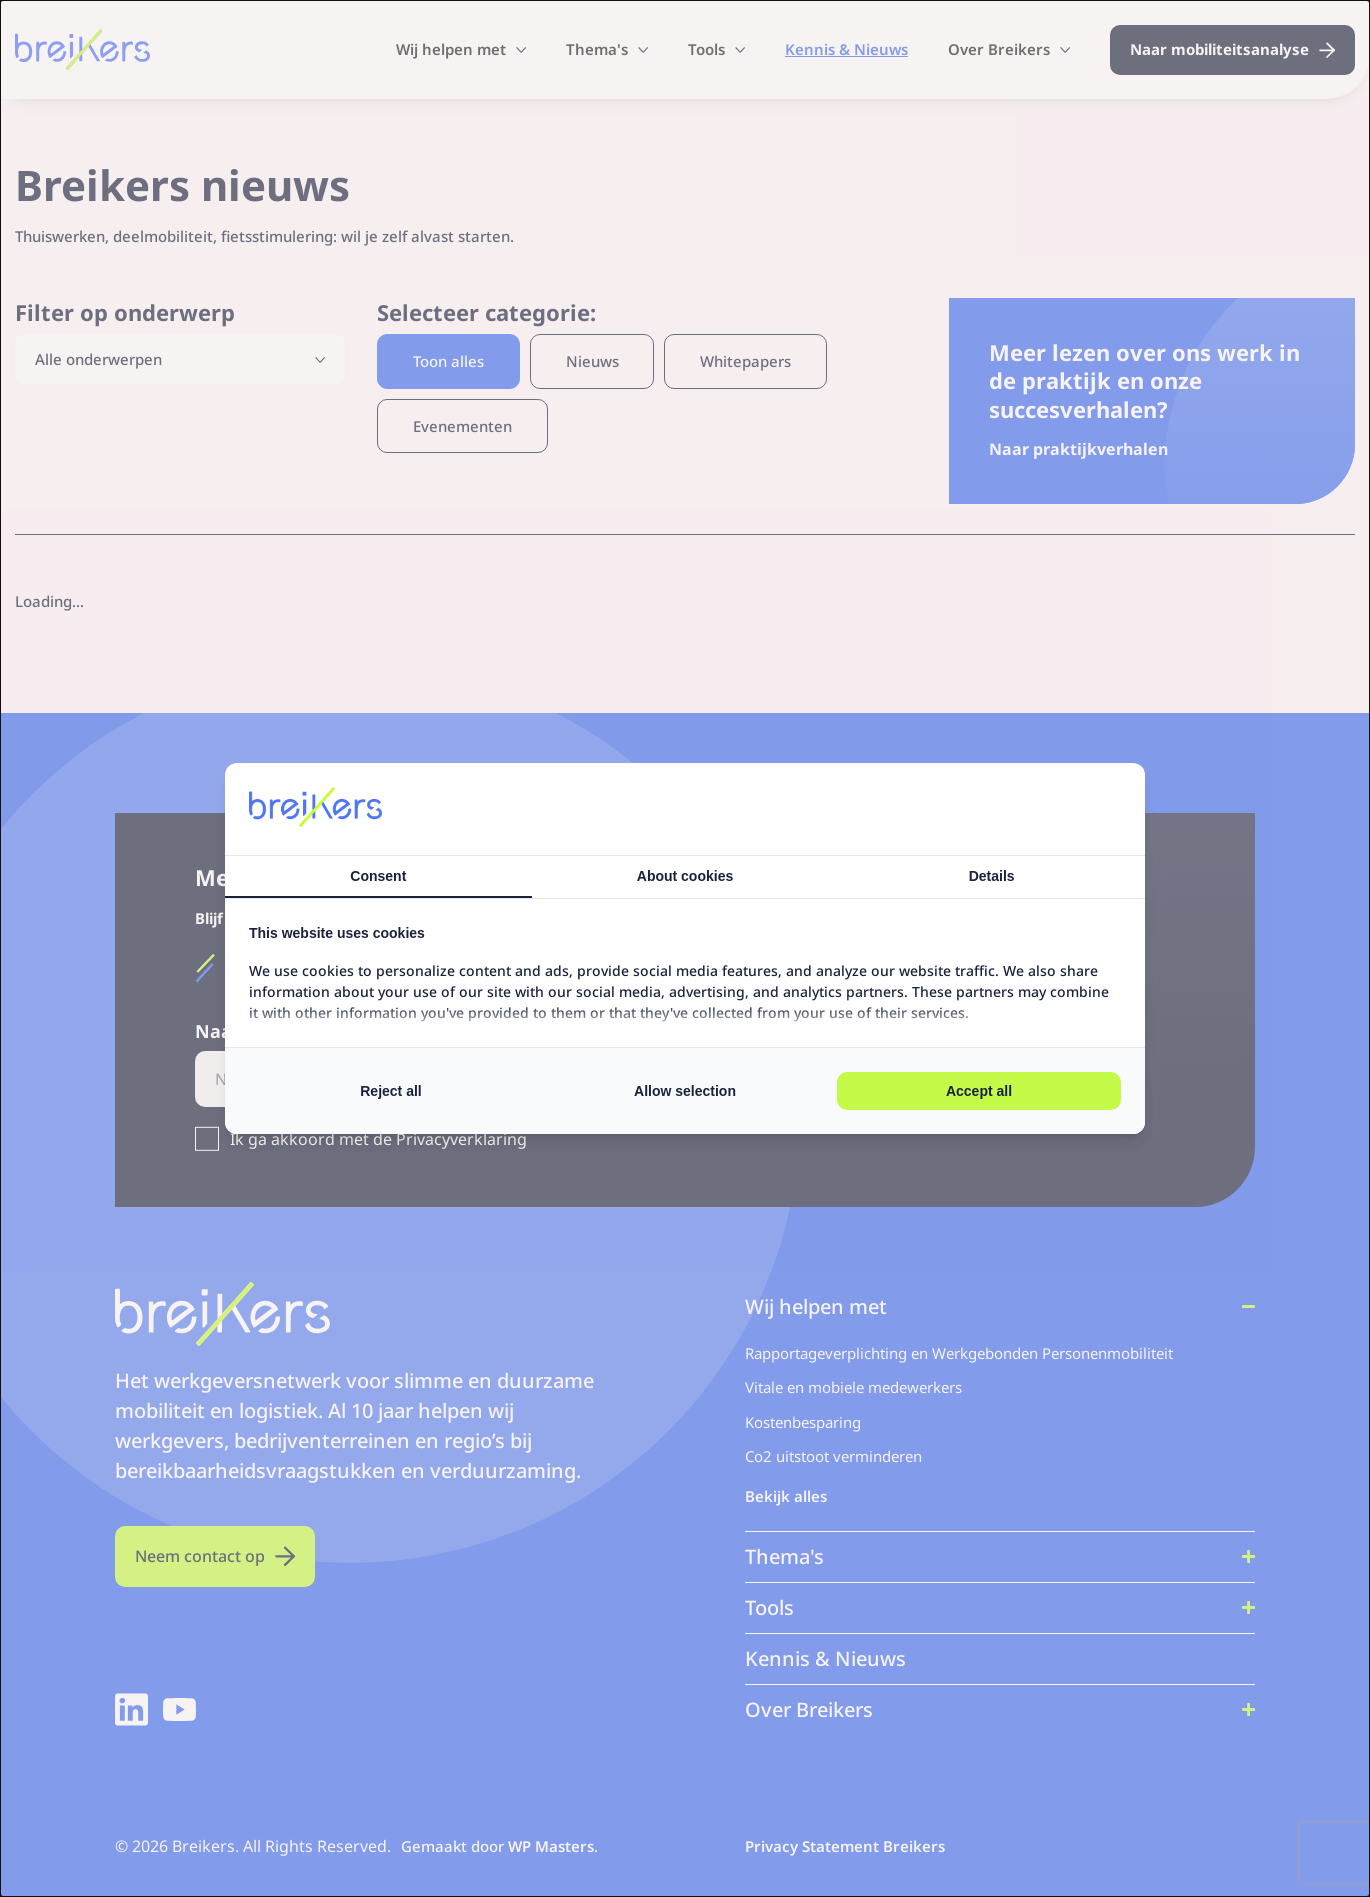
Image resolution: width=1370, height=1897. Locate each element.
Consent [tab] (378, 876)
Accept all (979, 1091)
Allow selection (685, 1091)
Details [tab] (992, 876)
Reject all (390, 1091)
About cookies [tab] (685, 876)
